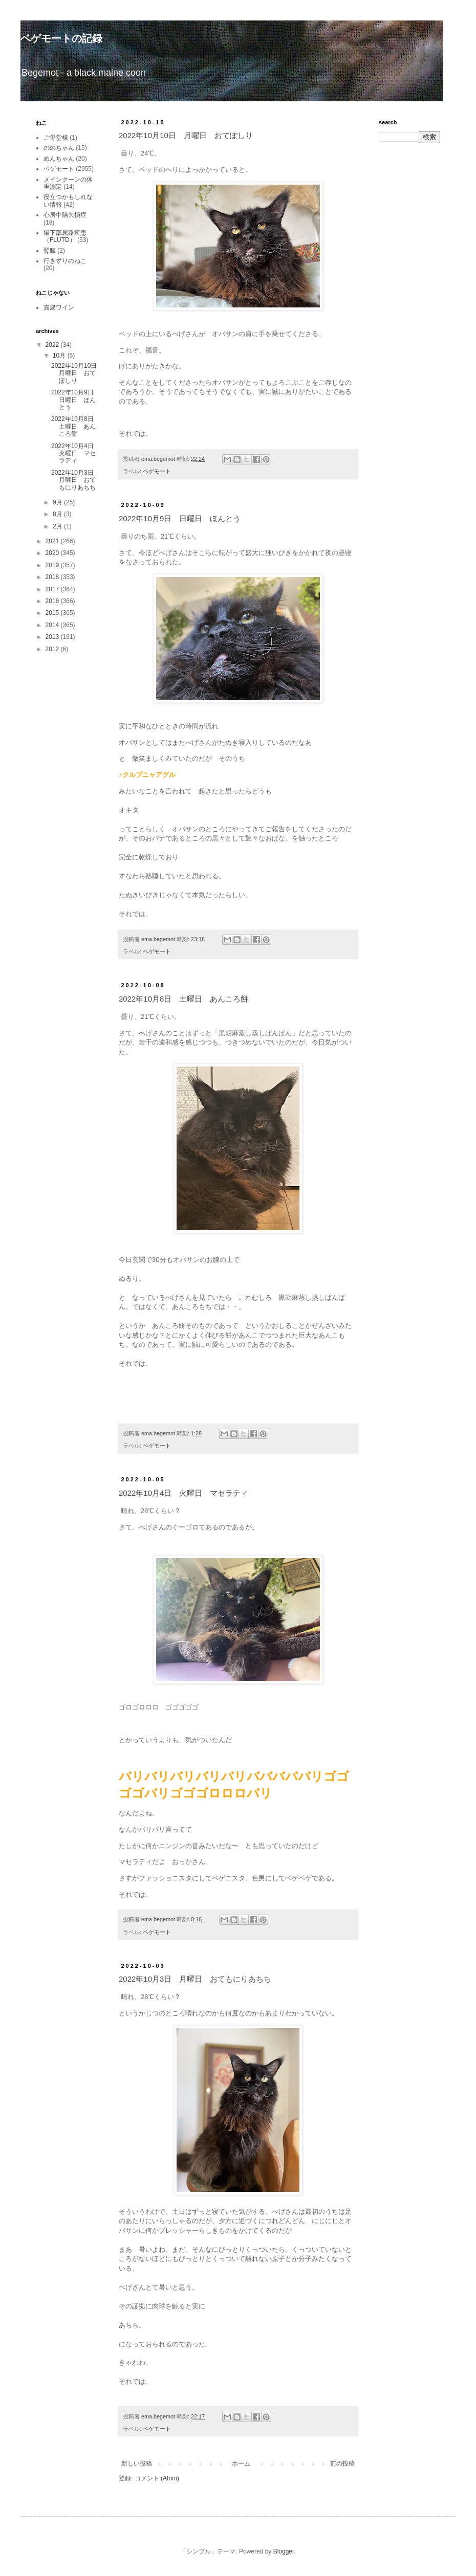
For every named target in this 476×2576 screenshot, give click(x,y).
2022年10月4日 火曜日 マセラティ (183, 1493)
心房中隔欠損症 (65, 214)
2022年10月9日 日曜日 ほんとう (180, 518)
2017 (53, 589)
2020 (53, 553)
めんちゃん (59, 158)
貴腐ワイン (59, 307)
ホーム (241, 2463)
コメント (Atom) (157, 2478)
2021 (53, 541)
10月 (60, 355)
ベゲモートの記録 (61, 38)
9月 (58, 502)
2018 (53, 577)
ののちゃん (59, 147)
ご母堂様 (56, 137)
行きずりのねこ (65, 260)
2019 (53, 565)
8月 (58, 514)
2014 (53, 625)
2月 (58, 526)
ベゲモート (157, 471)
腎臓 (50, 250)
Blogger (283, 2551)
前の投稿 (342, 2463)
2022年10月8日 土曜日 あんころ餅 (183, 998)
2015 (53, 612)
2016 (53, 601)
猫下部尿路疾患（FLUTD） (65, 236)
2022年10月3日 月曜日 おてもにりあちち (195, 1978)
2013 (53, 636)
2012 (53, 649)
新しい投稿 (136, 2463)
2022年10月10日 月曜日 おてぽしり (186, 135)
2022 (53, 344)
